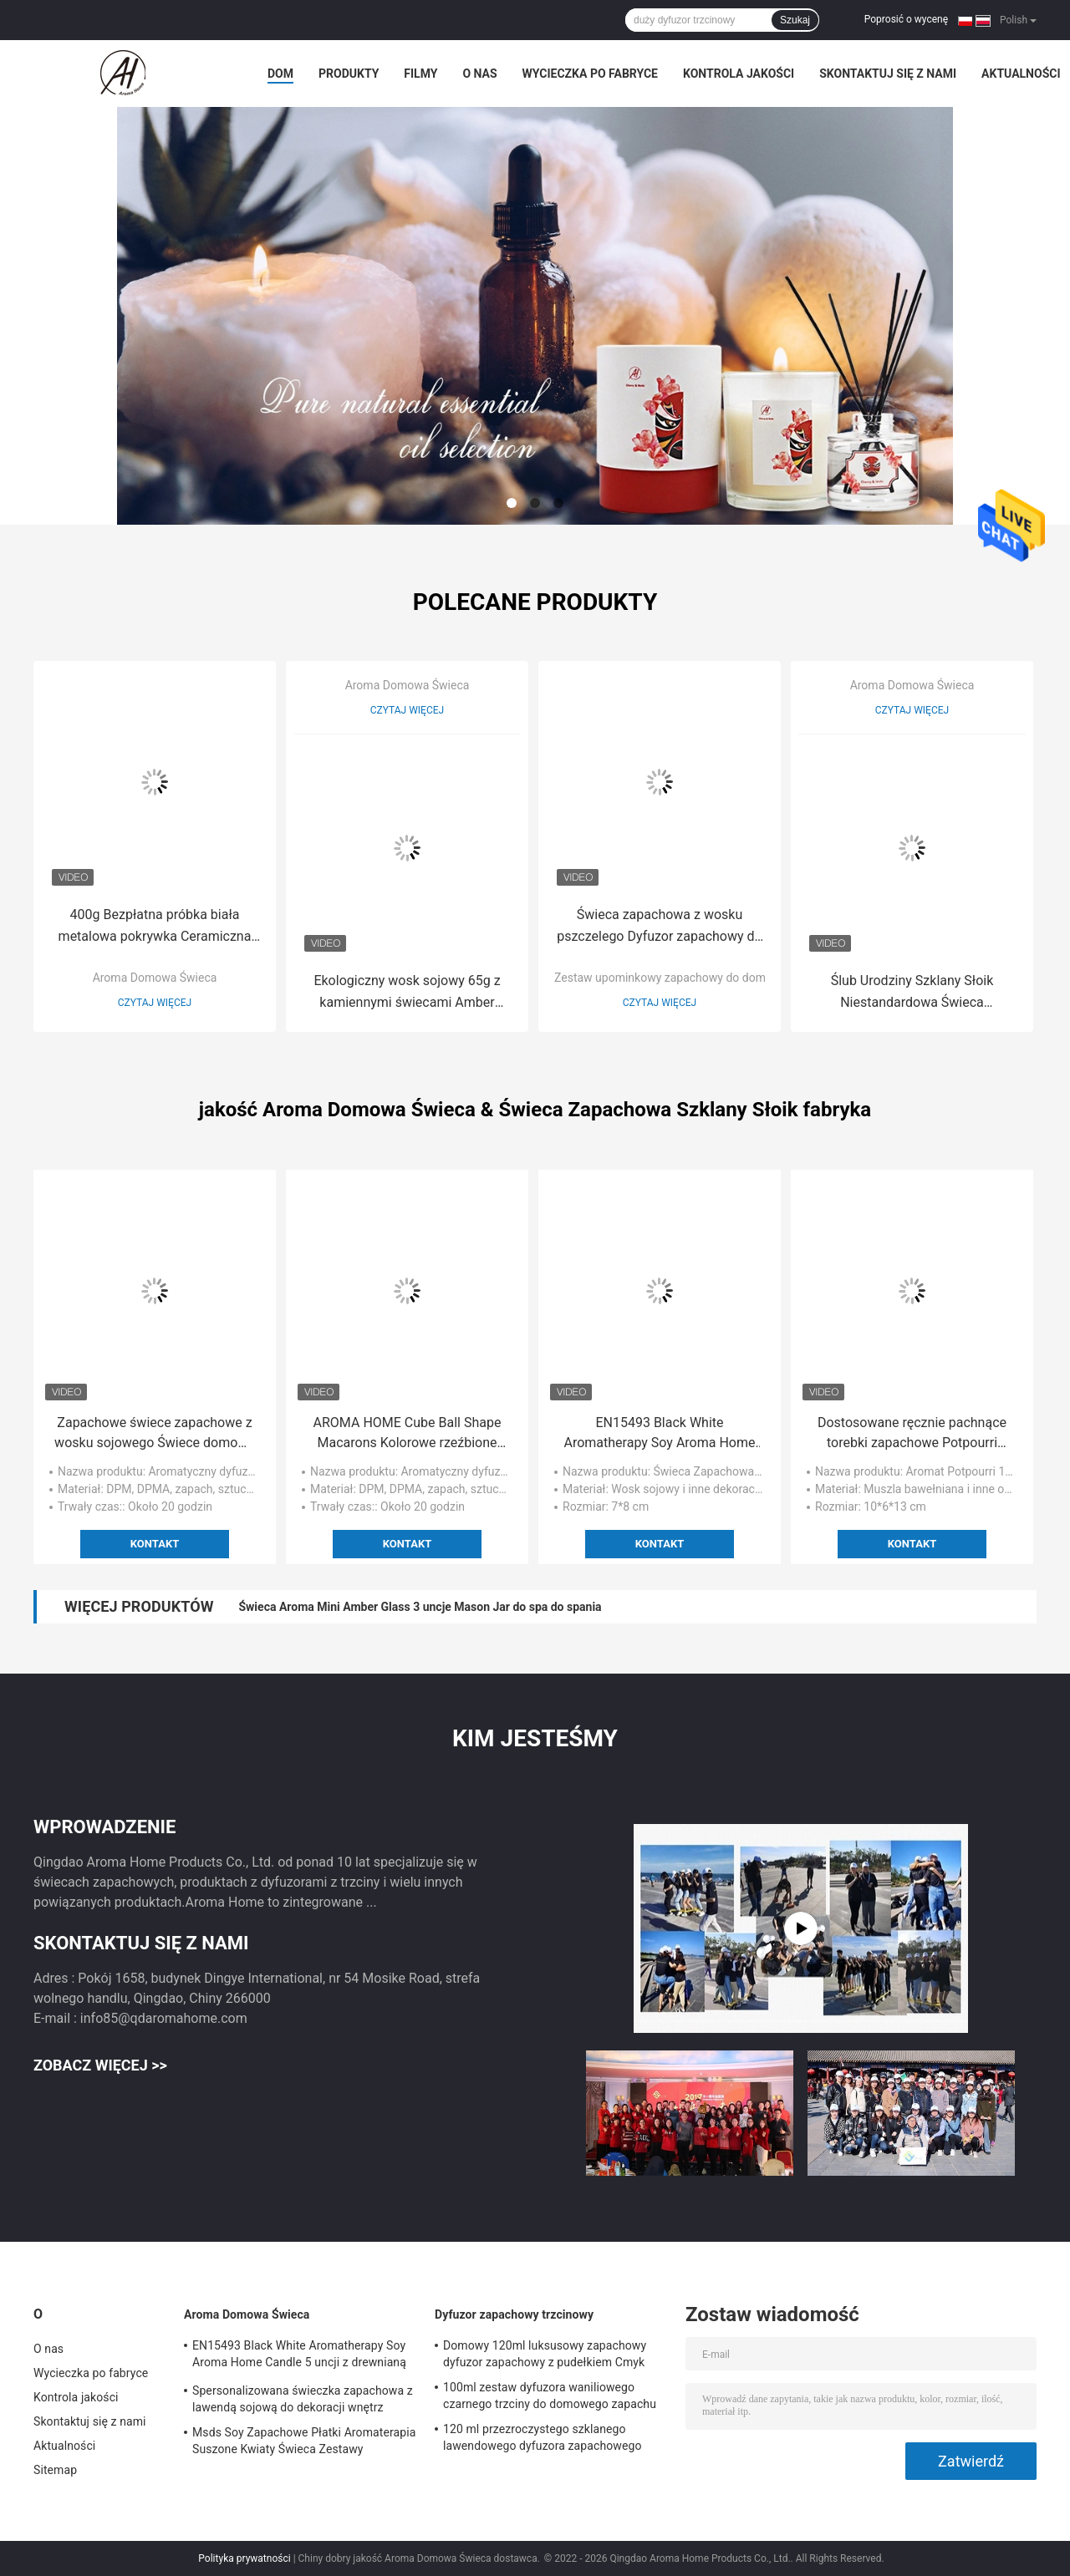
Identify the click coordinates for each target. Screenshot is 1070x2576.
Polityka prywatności (244, 2558)
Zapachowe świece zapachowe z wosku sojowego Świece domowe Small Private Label (154, 1434)
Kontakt (154, 1543)
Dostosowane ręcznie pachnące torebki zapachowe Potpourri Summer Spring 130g (912, 1434)
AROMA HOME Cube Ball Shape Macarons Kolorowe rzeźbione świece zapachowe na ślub (407, 1434)
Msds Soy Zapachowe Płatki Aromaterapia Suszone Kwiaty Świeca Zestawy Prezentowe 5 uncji (303, 2443)
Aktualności (1020, 73)
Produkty (348, 73)
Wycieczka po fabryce (590, 73)
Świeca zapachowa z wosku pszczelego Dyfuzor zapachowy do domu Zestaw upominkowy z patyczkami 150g (659, 927)
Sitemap (55, 2470)
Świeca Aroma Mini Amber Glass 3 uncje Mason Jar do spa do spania (419, 1606)
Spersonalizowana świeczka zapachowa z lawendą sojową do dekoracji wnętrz (302, 2399)
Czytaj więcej (154, 1003)
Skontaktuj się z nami (887, 73)
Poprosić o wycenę (906, 19)
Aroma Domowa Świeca (155, 977)
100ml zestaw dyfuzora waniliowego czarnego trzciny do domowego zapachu (549, 2395)
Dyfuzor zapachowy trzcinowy (514, 2314)
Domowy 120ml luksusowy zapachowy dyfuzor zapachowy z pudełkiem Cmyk (544, 2354)
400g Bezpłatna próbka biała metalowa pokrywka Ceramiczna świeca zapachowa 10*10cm (155, 927)
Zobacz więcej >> (100, 2065)
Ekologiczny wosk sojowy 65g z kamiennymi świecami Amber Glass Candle (406, 993)
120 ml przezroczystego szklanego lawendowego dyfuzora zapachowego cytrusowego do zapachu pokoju (542, 2439)
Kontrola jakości (738, 73)
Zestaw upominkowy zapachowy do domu (663, 977)
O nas (479, 73)
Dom (280, 73)
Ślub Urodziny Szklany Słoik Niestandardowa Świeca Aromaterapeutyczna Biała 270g (911, 993)
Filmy (420, 73)
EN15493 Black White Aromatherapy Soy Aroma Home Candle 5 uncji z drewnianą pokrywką (660, 1434)
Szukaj (795, 20)
